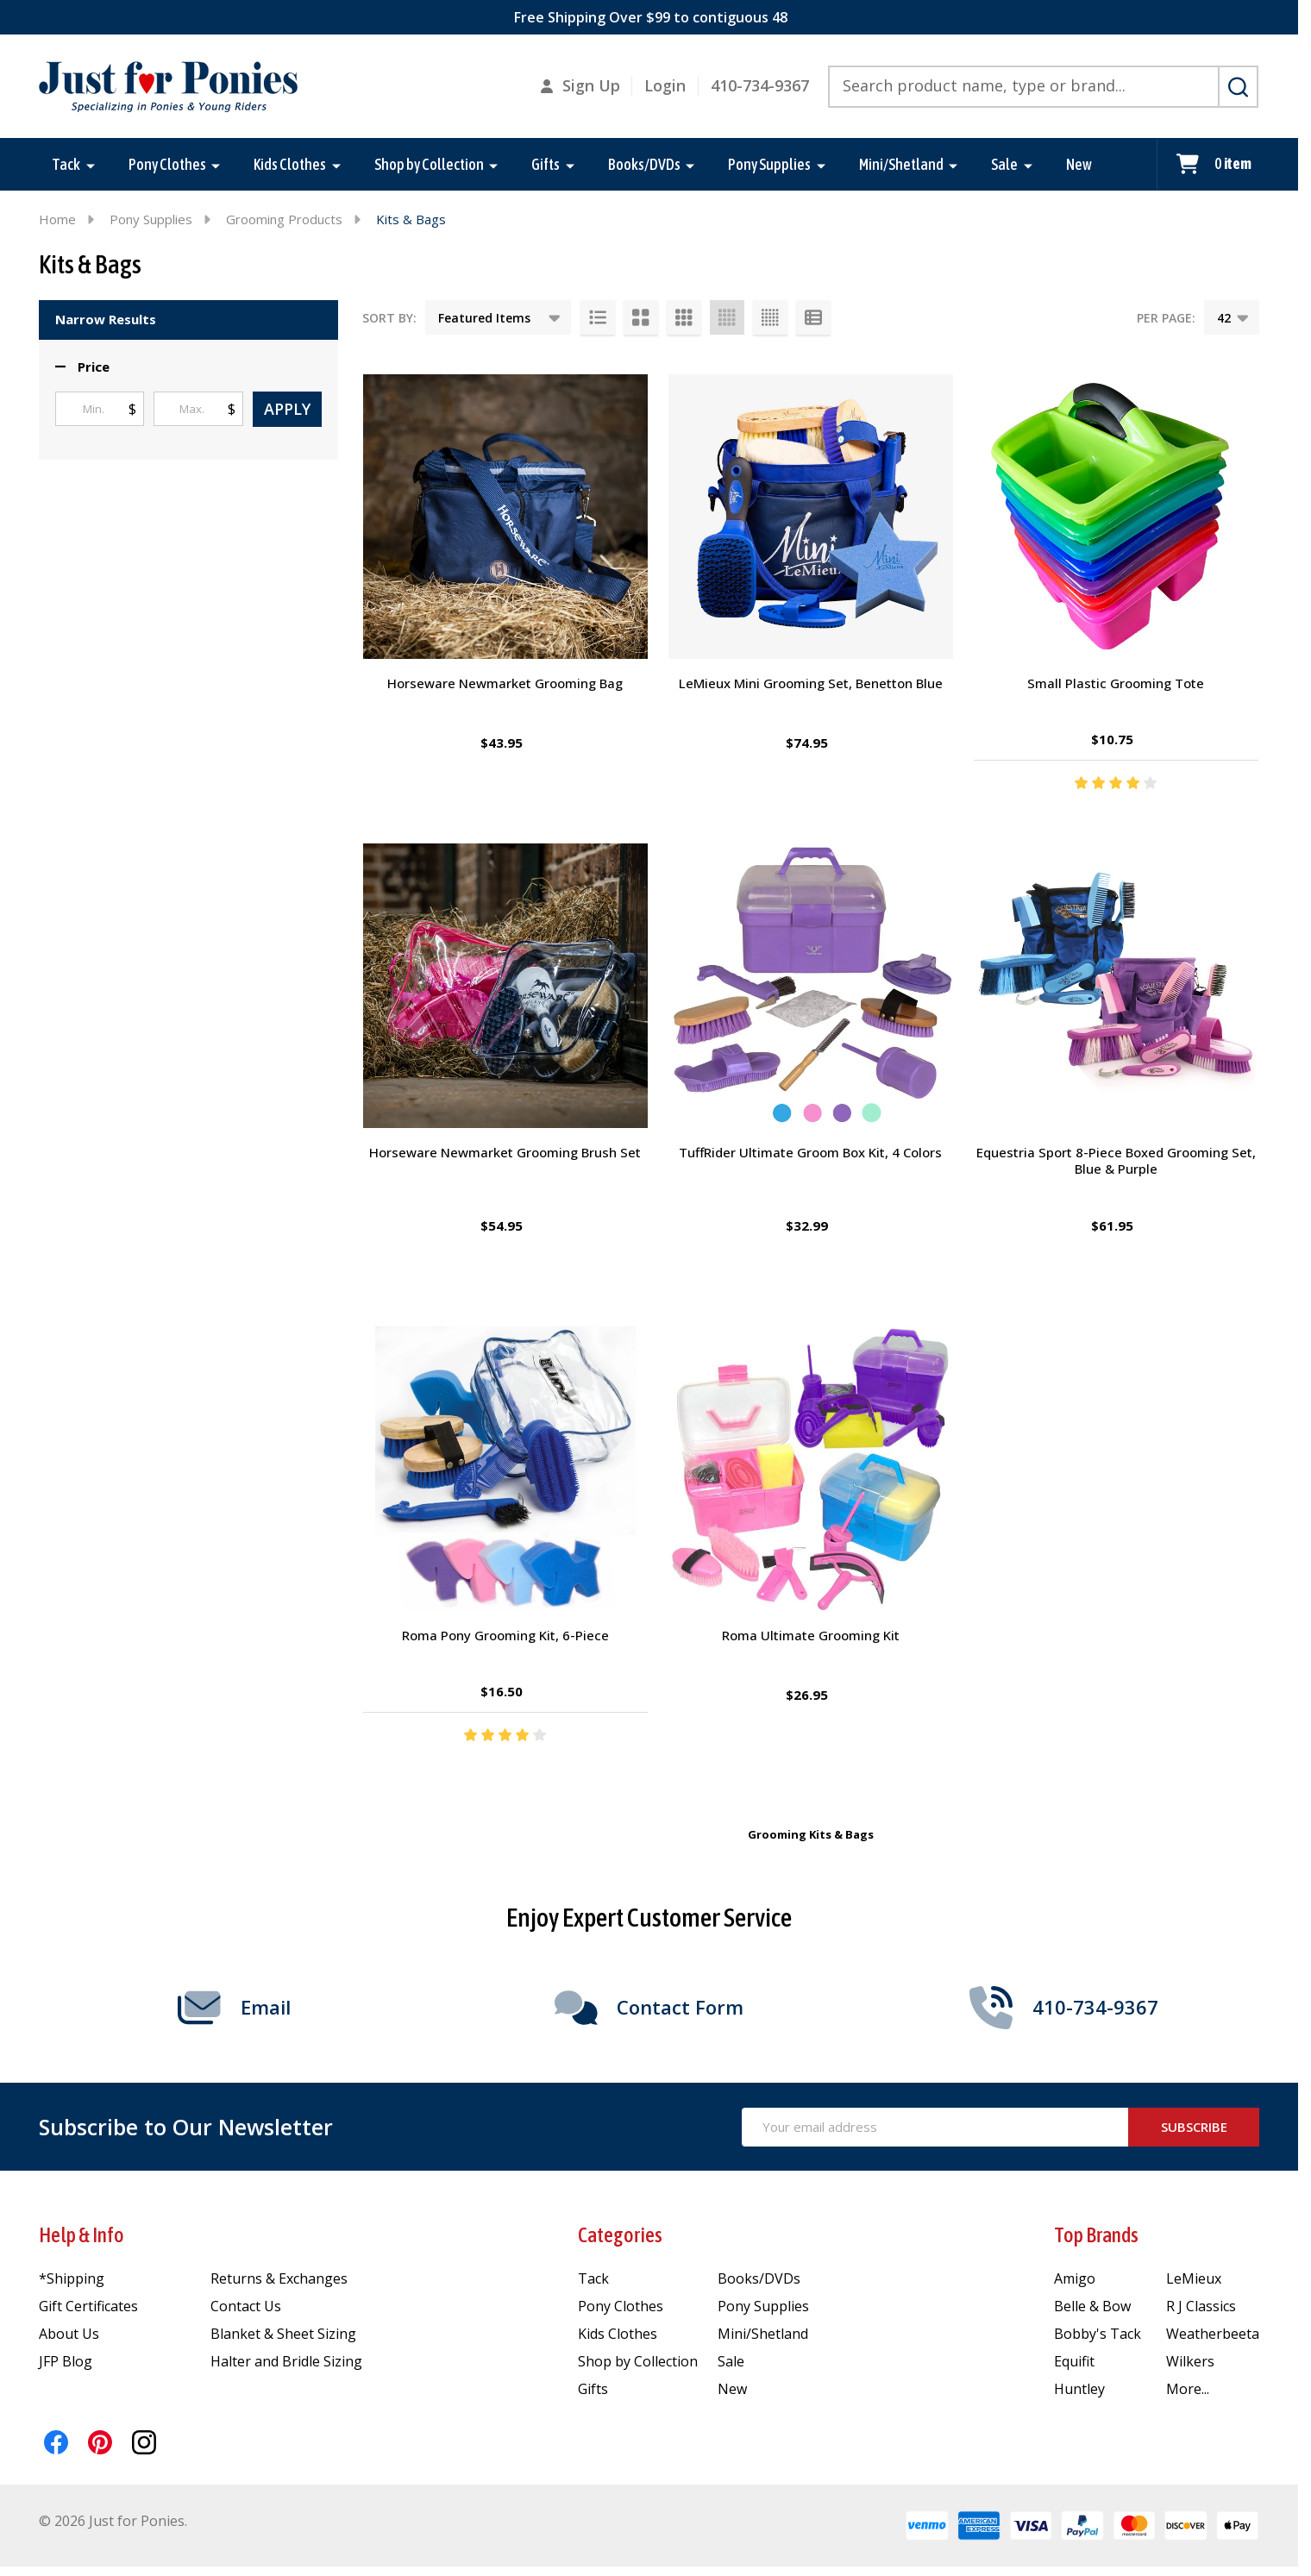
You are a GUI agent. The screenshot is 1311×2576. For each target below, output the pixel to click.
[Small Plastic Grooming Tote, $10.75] (1116, 516)
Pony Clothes (167, 164)
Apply (287, 408)
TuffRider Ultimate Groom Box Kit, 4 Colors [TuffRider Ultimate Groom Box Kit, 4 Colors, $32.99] (810, 1152)
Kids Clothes (290, 164)
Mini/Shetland (901, 164)
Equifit (1074, 2361)
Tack (66, 164)
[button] (82, 367)
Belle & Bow (1092, 2306)
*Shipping (71, 2278)
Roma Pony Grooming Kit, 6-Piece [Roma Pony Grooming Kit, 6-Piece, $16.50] (505, 1635)
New (1079, 164)
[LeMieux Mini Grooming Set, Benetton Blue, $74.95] (810, 516)
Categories (620, 2235)
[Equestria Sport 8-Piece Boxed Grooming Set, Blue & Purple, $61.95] (1116, 985)
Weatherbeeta (1212, 2333)
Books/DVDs (644, 164)
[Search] (1238, 87)
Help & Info (81, 2235)
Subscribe (1194, 2126)
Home (57, 219)
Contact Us (245, 2306)
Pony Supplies (769, 164)
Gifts (545, 164)
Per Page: (1166, 318)
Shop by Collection (429, 164)
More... (1187, 2388)
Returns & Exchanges (279, 2278)
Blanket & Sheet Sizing (283, 2333)
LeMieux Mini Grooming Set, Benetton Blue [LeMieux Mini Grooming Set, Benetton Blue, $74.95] (811, 683)
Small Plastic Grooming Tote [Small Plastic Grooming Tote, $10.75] (1115, 683)
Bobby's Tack (1097, 2333)
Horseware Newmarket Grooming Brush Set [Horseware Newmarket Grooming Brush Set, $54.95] (505, 1152)
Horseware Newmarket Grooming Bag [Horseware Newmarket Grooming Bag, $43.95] (505, 683)
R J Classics (1201, 2306)
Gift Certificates (88, 2306)
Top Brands (1096, 2235)
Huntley (1079, 2388)
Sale (1004, 164)
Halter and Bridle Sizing (286, 2361)
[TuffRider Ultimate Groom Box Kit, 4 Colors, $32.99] (810, 985)
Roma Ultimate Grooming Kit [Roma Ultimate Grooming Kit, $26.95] (811, 1635)
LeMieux (1193, 2278)
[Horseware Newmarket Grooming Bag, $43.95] (505, 516)
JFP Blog (65, 2361)
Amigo (1074, 2278)
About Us (69, 2333)
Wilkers (1190, 2361)
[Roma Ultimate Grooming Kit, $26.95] (810, 1468)
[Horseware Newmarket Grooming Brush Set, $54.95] (505, 985)
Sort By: (389, 318)
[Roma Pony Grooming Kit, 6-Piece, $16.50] (505, 1468)
